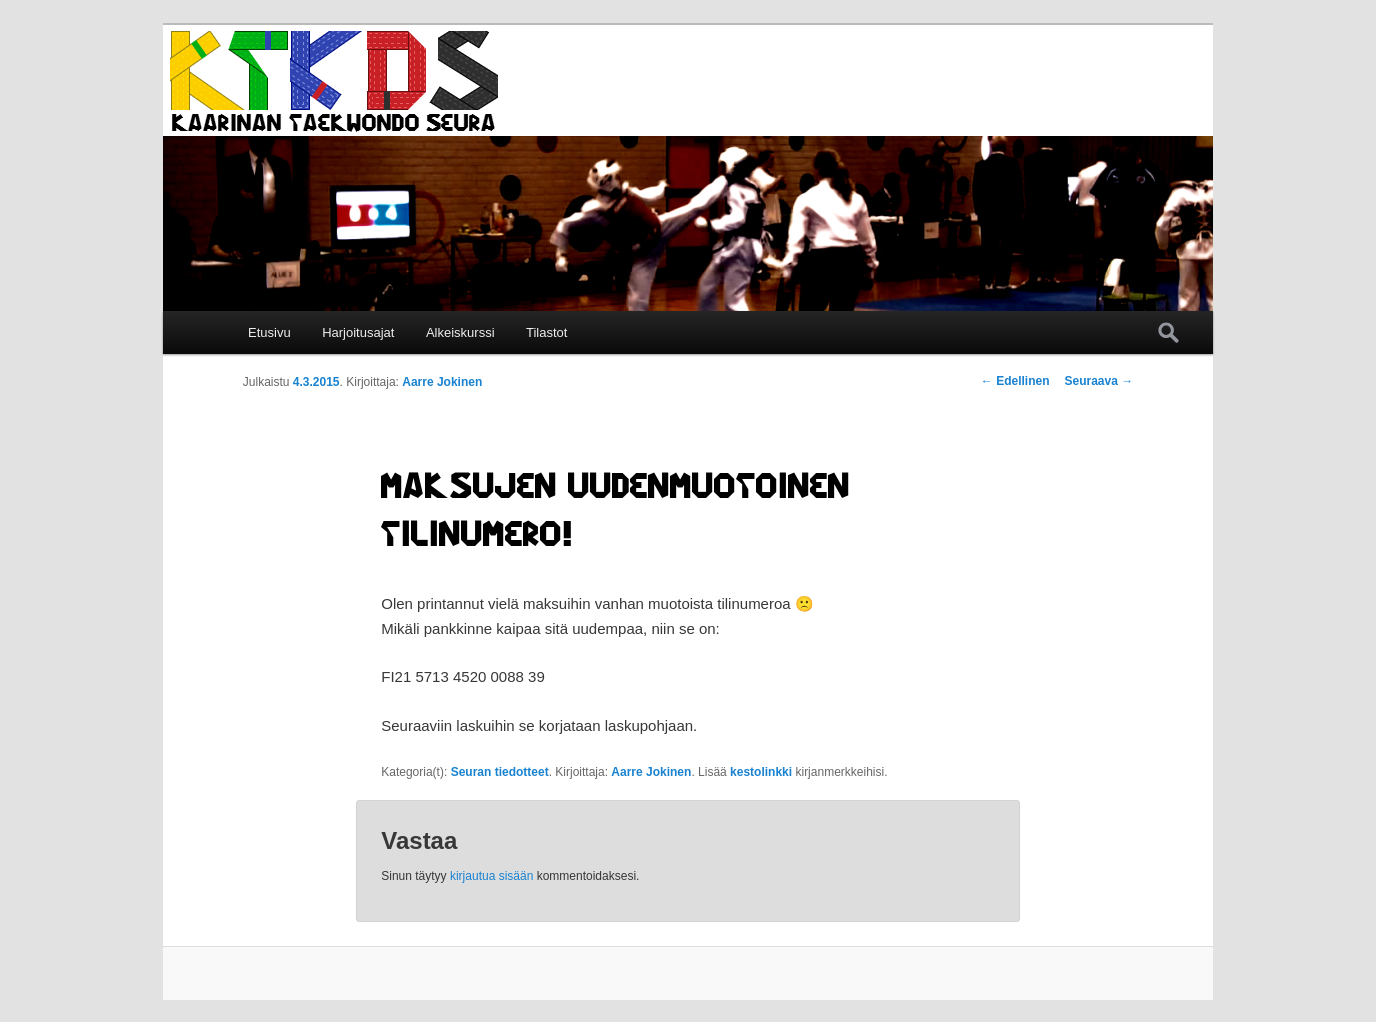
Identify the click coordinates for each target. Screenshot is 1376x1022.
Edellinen (1015, 381)
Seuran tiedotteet (500, 772)
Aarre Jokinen (442, 382)
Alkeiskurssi (460, 332)
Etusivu (269, 332)
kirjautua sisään (491, 876)
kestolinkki (761, 772)
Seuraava (1098, 381)
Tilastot (546, 332)
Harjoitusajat (358, 332)
